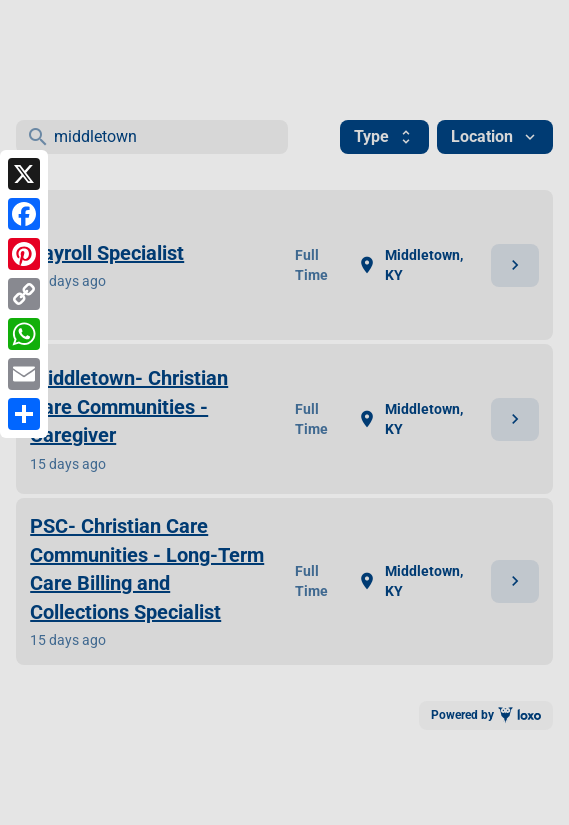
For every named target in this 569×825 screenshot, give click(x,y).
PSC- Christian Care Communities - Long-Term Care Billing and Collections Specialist (147, 569)
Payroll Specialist (107, 253)
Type (384, 136)
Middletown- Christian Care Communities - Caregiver (129, 406)
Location (495, 136)
